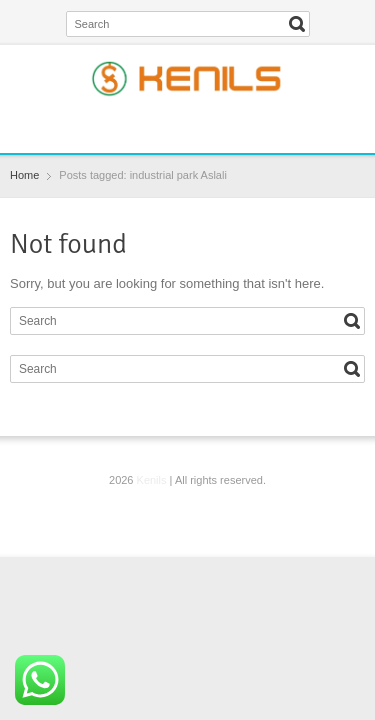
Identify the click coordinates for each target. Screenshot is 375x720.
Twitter (174, 125)
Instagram (206, 125)
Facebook (141, 125)
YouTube (239, 125)
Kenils (152, 480)
